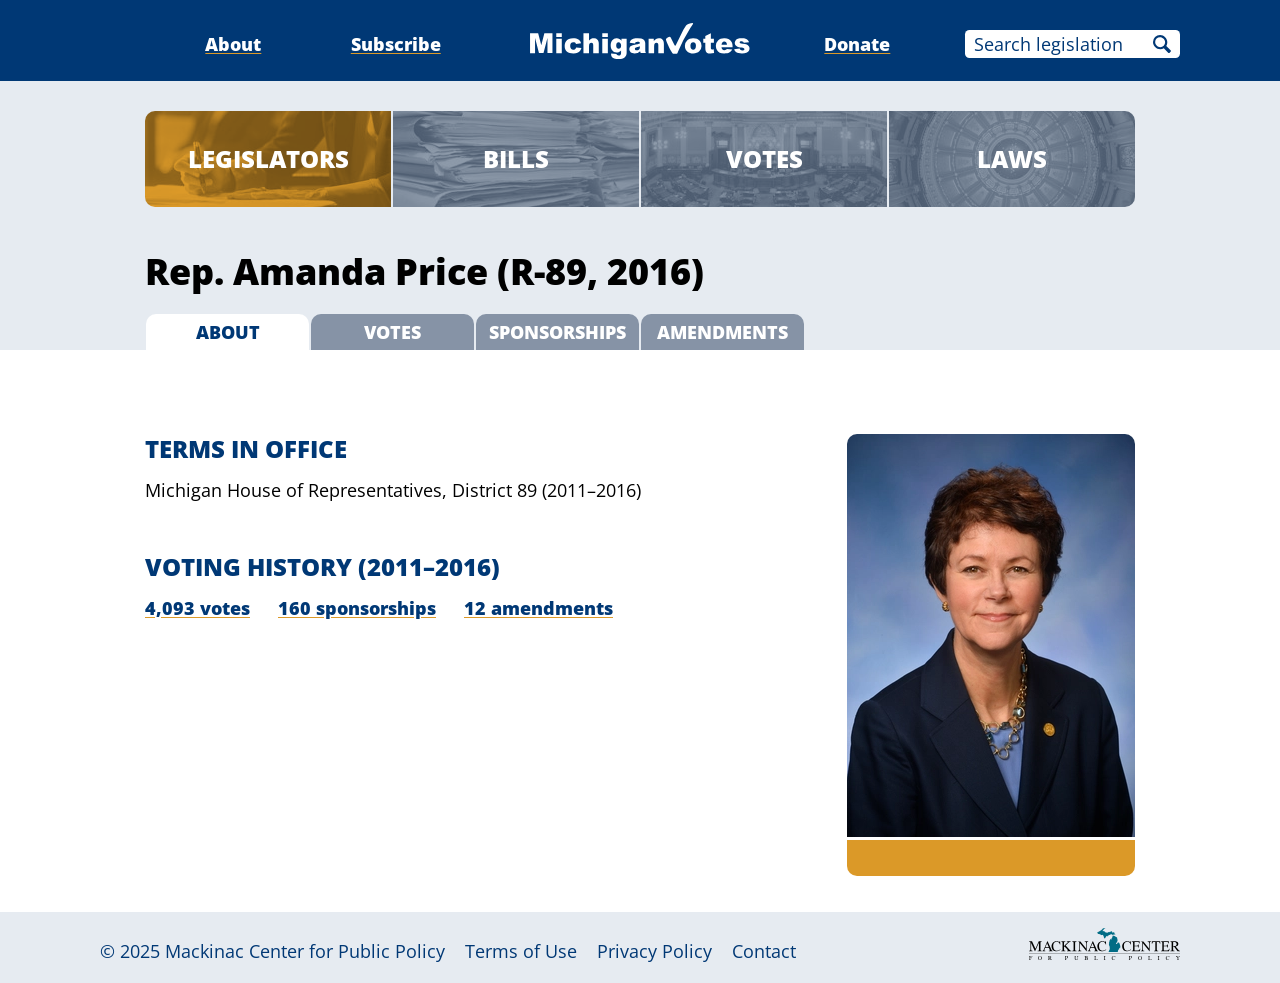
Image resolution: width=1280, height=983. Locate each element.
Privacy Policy (654, 951)
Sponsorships (557, 332)
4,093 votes (197, 608)
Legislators (268, 158)
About (233, 44)
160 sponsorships (357, 608)
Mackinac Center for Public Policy (305, 951)
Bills (516, 158)
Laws (1012, 158)
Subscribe (396, 44)
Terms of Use (521, 951)
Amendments (722, 332)
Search (1162, 44)
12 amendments (538, 608)
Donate (857, 44)
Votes (764, 158)
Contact (764, 951)
